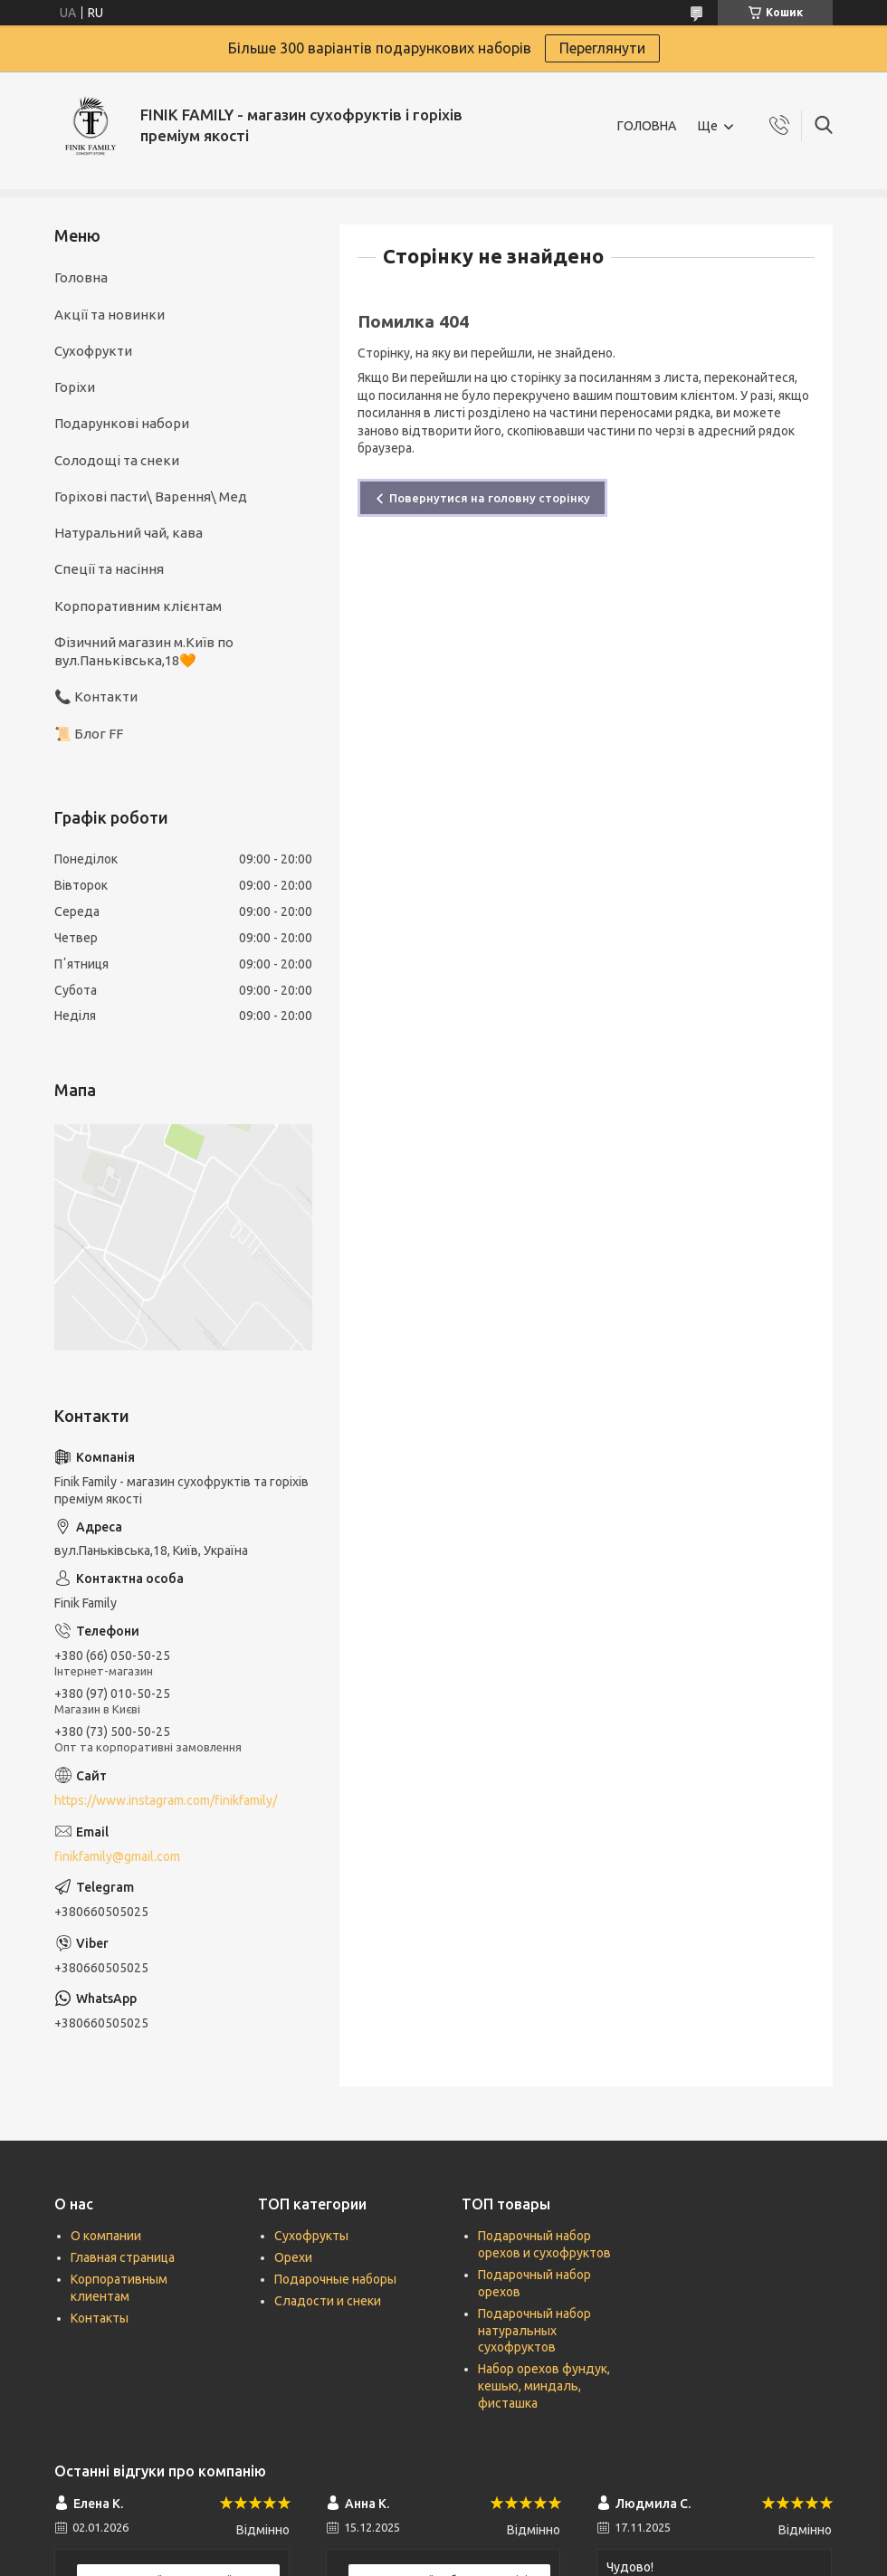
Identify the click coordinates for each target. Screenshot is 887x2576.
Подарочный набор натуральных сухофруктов (534, 2330)
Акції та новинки (109, 314)
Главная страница (123, 2257)
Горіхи (74, 387)
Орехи (293, 2257)
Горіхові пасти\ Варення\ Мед (150, 496)
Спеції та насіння (109, 569)
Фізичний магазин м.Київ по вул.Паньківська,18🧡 (144, 651)
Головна (81, 277)
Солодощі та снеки (116, 460)
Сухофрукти (93, 350)
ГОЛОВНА (646, 126)
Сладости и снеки (327, 2301)
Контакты (100, 2318)
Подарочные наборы (335, 2279)
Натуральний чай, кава (128, 532)
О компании (106, 2235)
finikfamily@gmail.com (117, 1856)
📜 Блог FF (88, 733)
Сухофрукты (311, 2235)
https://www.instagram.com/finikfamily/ (165, 1800)
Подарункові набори (121, 423)
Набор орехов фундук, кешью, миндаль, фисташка (544, 2385)
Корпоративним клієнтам (138, 606)
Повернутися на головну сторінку (489, 497)
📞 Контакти (96, 696)
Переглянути (602, 48)
